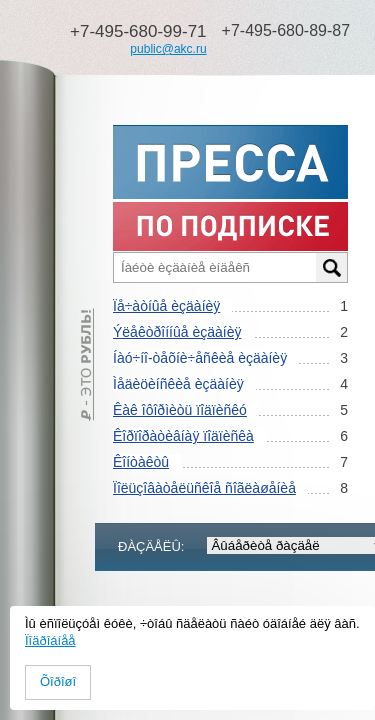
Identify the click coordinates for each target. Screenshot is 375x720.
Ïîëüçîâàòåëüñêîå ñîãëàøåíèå (204, 488)
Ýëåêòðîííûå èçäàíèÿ (177, 332)
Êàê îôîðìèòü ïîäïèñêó (180, 410)
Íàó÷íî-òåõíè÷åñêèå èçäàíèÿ (200, 358)
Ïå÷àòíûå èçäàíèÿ (166, 306)
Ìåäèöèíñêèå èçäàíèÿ (178, 384)
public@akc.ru (168, 49)
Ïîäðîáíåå (50, 640)
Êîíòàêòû (141, 462)
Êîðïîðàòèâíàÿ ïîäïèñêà (183, 436)
